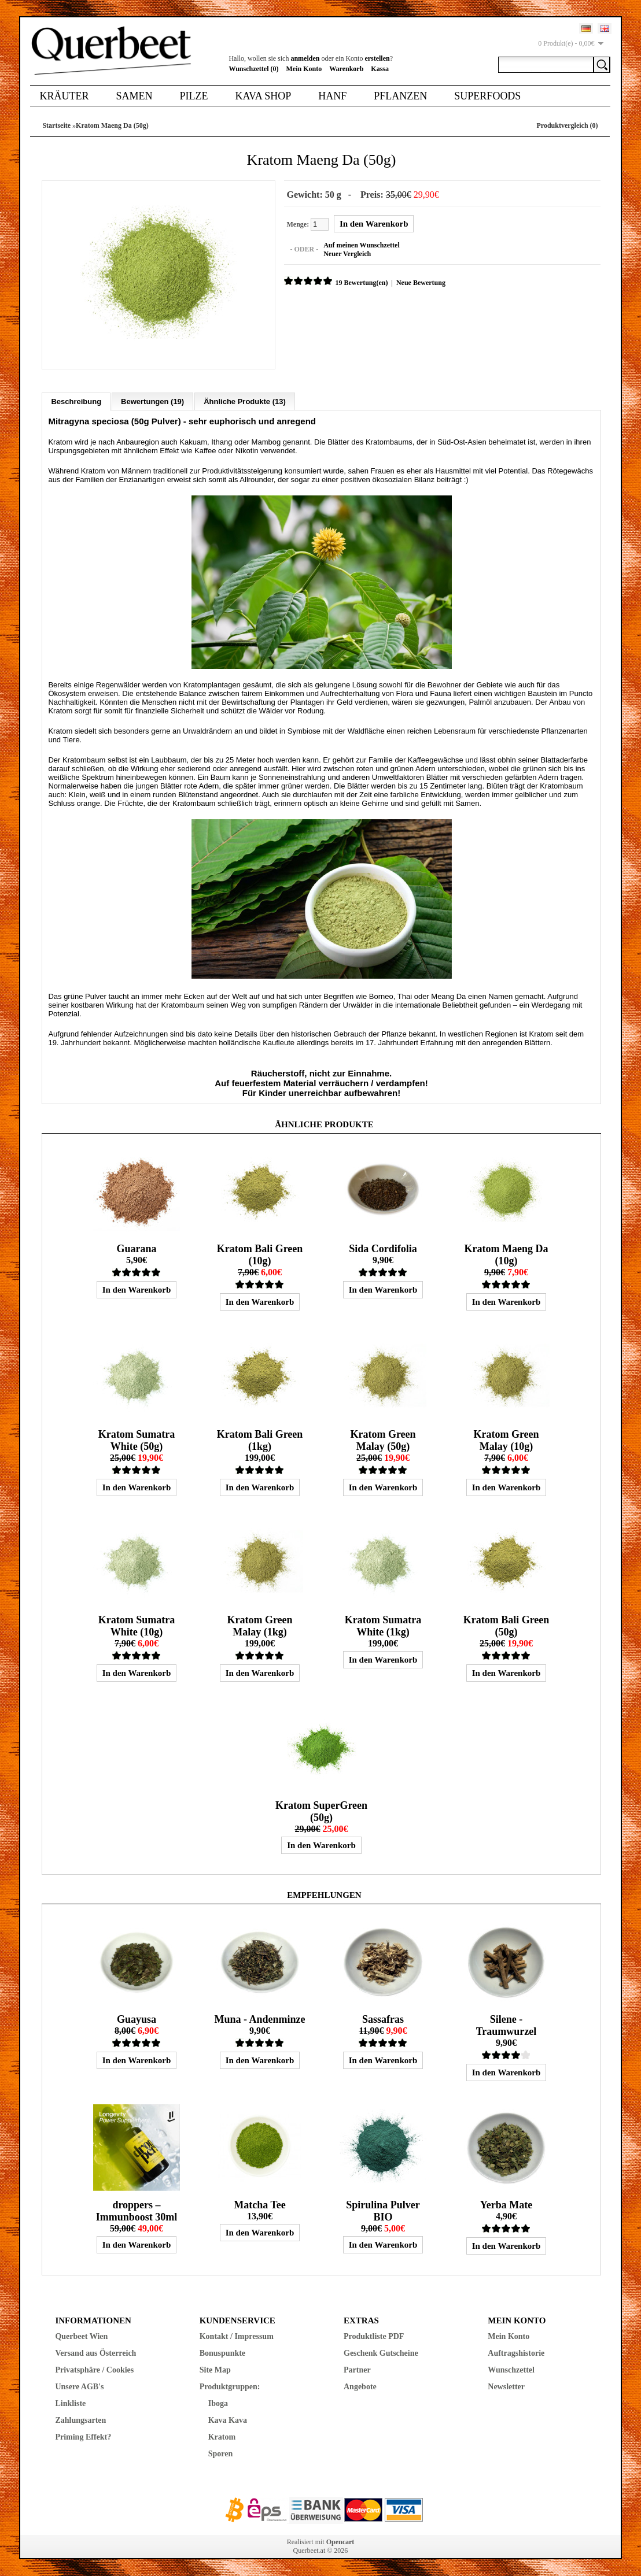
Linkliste (70, 2403)
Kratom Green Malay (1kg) (259, 1625)
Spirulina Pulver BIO (383, 2210)
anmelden (304, 58)
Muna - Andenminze (259, 2018)
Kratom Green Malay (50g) (382, 1440)
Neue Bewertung (420, 283)
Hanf (332, 96)
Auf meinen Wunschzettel (361, 245)
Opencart (340, 2541)
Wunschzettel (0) (253, 69)
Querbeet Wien (81, 2335)
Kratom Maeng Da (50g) (112, 125)
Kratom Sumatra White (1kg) (383, 1625)
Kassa (380, 69)
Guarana (136, 1248)
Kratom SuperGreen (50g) (321, 1811)
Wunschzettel (511, 2369)
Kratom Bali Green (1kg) (260, 1440)
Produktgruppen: (230, 2386)
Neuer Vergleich (346, 254)
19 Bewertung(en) (360, 283)
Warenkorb (346, 69)
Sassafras (383, 2018)
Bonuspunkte (222, 2352)
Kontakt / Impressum (237, 2335)
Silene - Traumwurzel (506, 2025)
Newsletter (506, 2386)
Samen (134, 96)
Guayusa (136, 2018)
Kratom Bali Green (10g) (260, 1254)
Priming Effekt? (83, 2436)
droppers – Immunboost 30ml (137, 2210)
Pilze (193, 96)
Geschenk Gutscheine (381, 2352)
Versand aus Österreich (95, 2352)
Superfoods (487, 96)
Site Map (215, 2369)
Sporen (220, 2453)
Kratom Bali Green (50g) (506, 1625)
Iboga (218, 2403)
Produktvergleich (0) (567, 125)
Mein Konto (304, 69)
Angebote (360, 2386)
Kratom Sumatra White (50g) (136, 1440)
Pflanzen (400, 96)
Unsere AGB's (79, 2386)
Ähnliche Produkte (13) (245, 401)
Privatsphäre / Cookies (94, 2369)
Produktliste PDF (374, 2335)
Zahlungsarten (80, 2419)
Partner (357, 2369)
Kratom (221, 2436)
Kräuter (64, 96)
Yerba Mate (506, 2204)
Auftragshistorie (516, 2352)
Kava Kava (227, 2419)
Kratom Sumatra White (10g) (136, 1625)
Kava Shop (263, 96)
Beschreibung (76, 401)
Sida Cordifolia (383, 1248)
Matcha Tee (260, 2204)
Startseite (56, 125)
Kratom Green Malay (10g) (506, 1440)
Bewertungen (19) (152, 401)
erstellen (376, 58)
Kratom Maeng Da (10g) (506, 1254)
